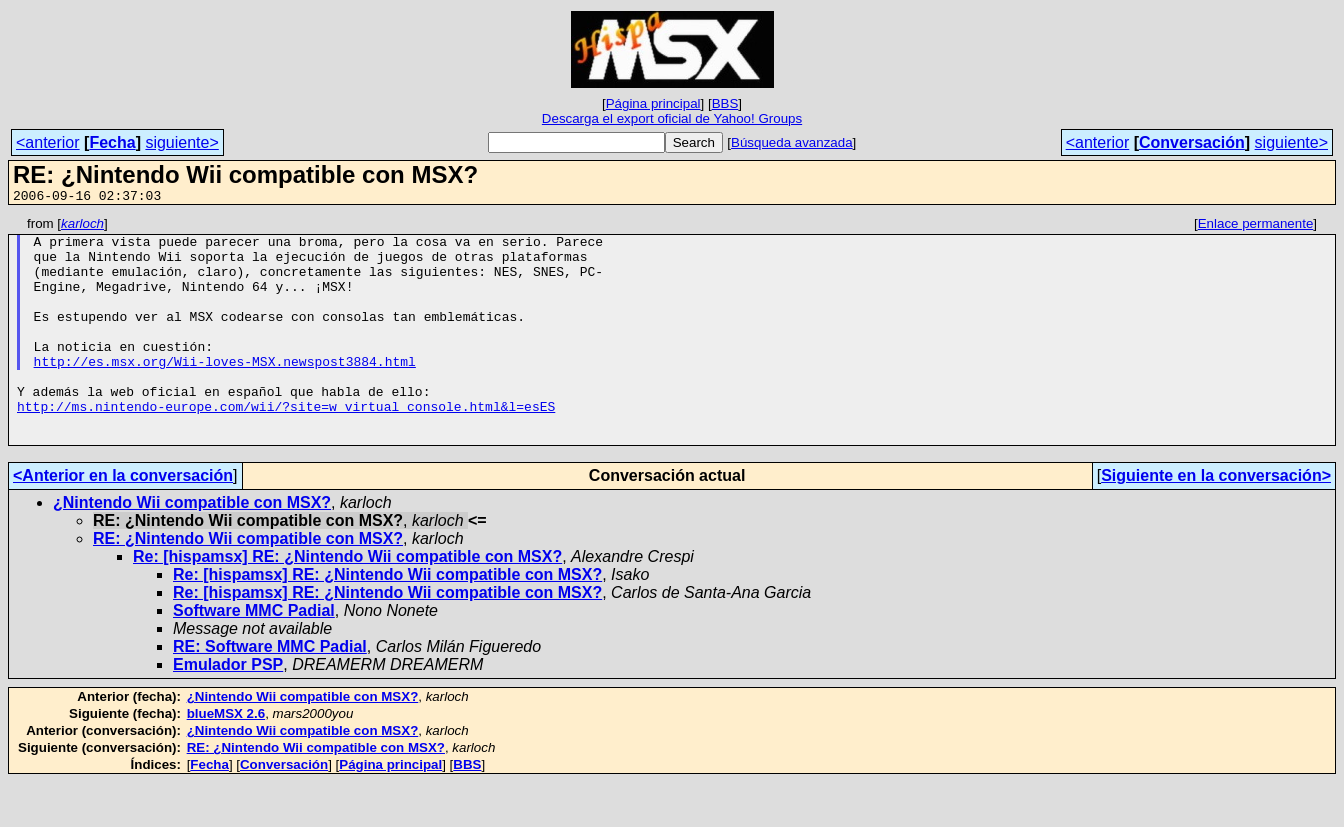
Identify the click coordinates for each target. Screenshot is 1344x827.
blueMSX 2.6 (226, 758)
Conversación (1192, 142)
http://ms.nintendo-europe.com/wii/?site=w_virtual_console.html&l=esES (286, 445)
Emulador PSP (228, 709)
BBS (725, 103)
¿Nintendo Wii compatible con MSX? (192, 547)
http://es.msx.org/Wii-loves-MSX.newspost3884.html (225, 391)
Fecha (112, 142)
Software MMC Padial (254, 655)
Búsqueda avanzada (792, 142)
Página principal (653, 103)
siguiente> (181, 142)
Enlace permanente (1256, 226)
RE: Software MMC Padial (270, 691)
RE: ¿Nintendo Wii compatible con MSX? (248, 583)
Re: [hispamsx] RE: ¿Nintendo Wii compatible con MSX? (347, 601)
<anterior (48, 142)
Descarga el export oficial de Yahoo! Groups (672, 118)
